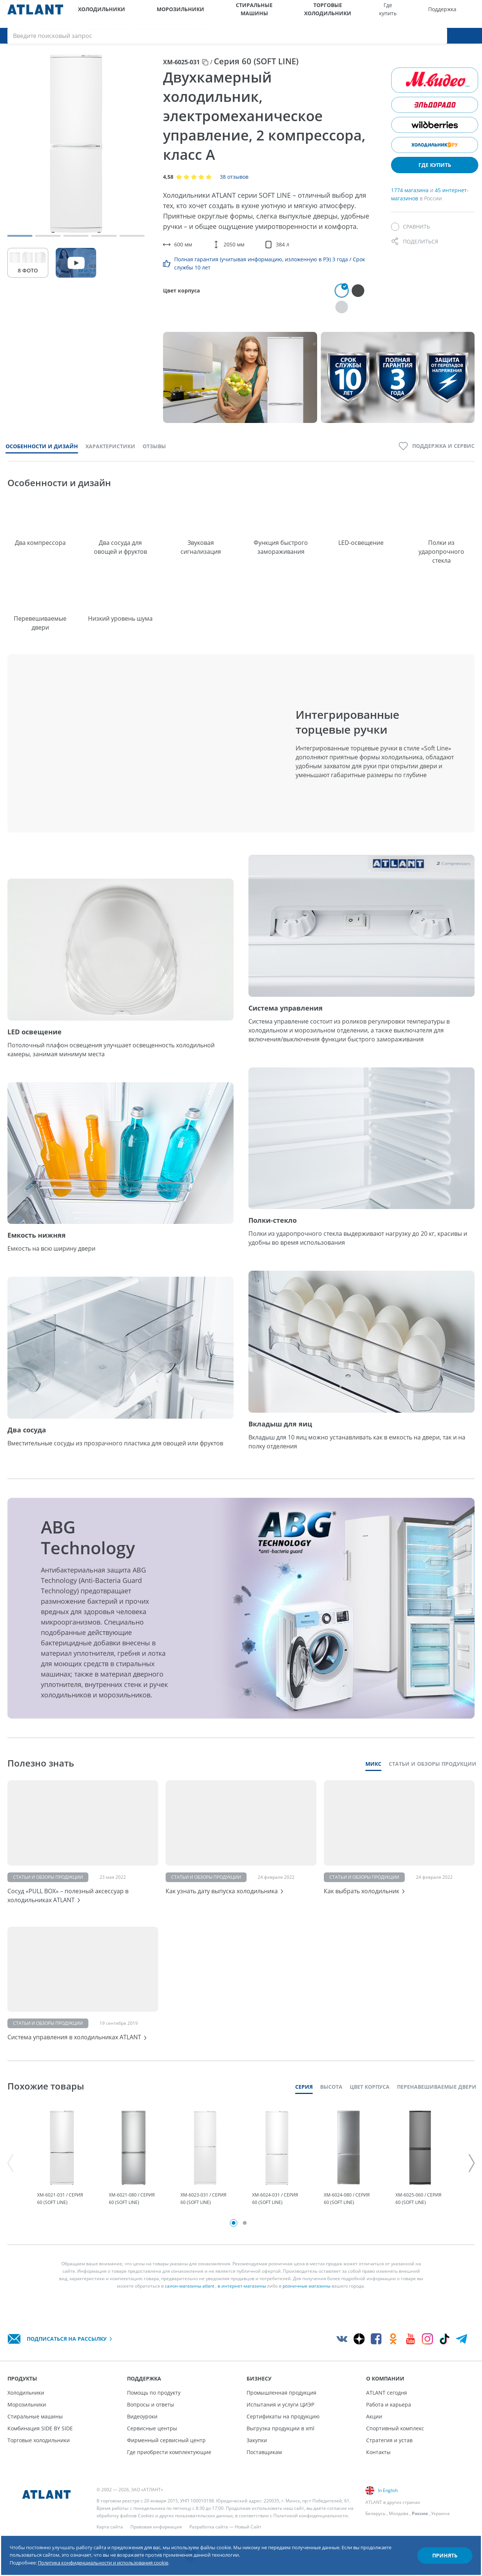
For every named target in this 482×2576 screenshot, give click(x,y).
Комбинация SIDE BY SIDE (40, 2428)
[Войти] (456, 14)
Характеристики (110, 439)
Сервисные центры (152, 2428)
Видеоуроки (142, 2416)
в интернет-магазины (242, 2305)
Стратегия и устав (389, 2440)
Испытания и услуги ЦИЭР (280, 2404)
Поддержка (339, 13)
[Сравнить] (410, 236)
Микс (373, 1756)
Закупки (257, 2440)
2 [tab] (244, 2242)
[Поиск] (471, 14)
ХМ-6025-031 (181, 71)
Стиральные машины (205, 14)
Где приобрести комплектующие (169, 2452)
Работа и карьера (388, 2404)
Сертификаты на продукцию (283, 2416)
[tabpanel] (62, 2171)
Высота (331, 2094)
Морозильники (149, 13)
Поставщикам (264, 2452)
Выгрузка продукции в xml (281, 2428)
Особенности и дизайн (42, 439)
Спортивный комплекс (395, 2428)
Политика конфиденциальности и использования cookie (140, 2553)
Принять (432, 2539)
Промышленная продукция (281, 2392)
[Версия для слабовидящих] (440, 14)
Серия (304, 2094)
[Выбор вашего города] (424, 14)
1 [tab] (233, 2242)
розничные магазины (306, 2305)
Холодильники (94, 13)
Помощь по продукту (153, 2392)
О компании (401, 14)
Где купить (308, 14)
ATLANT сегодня (386, 2392)
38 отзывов (234, 186)
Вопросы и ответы (150, 2404)
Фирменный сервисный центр (166, 2440)
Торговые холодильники (266, 14)
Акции (374, 2416)
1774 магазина (410, 199)
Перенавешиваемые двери (436, 2094)
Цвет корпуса (370, 2094)
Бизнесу (370, 13)
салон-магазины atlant (189, 2305)
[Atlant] (35, 14)
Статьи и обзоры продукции (432, 1756)
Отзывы (154, 439)
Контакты (378, 2452)
